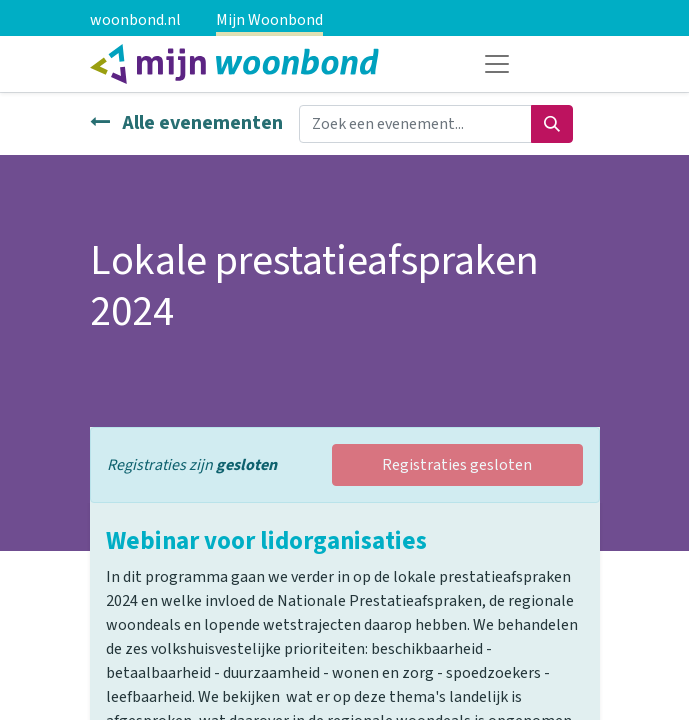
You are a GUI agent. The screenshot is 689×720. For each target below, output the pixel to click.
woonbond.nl (135, 20)
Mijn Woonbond (269, 20)
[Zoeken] (552, 124)
